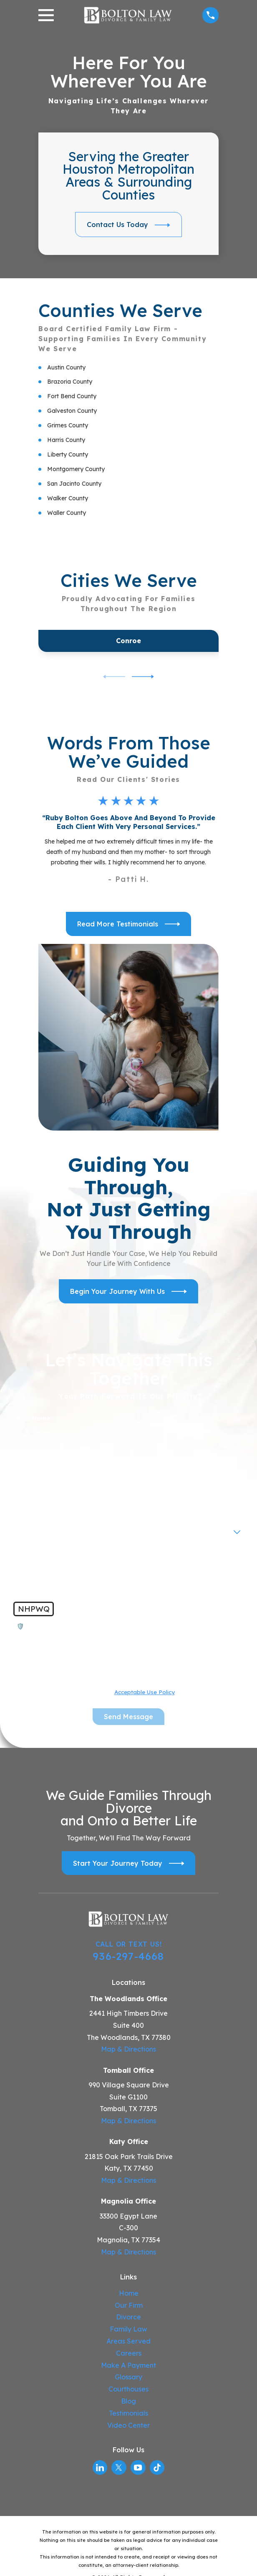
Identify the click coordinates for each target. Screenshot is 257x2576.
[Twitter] (119, 2467)
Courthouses (128, 2389)
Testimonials (128, 2413)
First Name (33, 1418)
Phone (26, 1472)
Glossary (128, 2377)
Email (25, 1499)
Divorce (128, 2317)
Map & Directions (128, 2049)
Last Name (33, 1445)
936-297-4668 (128, 1956)
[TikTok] (157, 2467)
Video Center (128, 2425)
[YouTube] (138, 2467)
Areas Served (128, 2341)
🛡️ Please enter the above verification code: (86, 1626)
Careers (128, 2353)
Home (129, 2293)
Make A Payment (128, 2365)
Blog (128, 2401)
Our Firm (129, 2305)
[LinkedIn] (100, 2467)
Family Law (128, 2329)
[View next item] (143, 677)
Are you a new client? (50, 1527)
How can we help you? (52, 1554)
